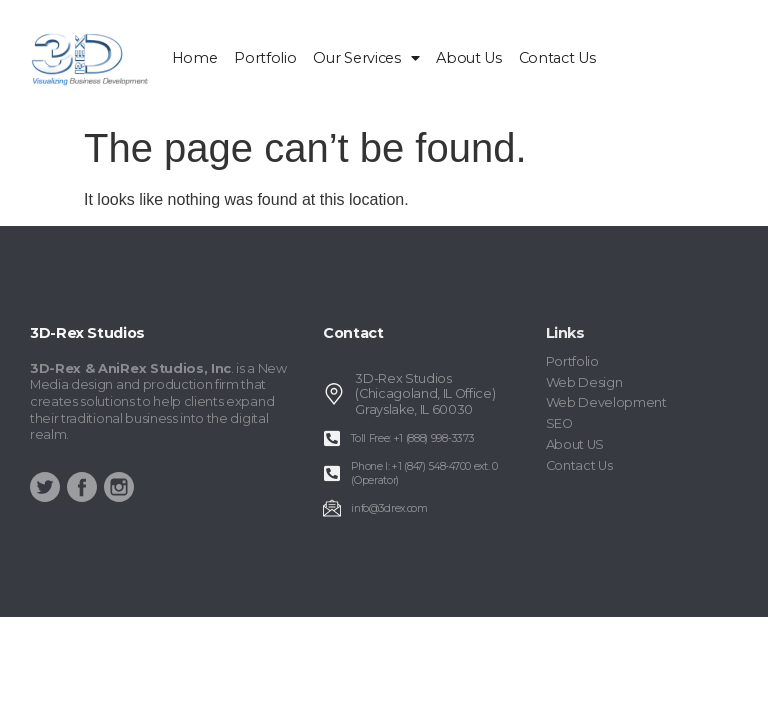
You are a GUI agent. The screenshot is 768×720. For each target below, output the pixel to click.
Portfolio (265, 58)
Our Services (366, 58)
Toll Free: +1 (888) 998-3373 (412, 438)
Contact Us (557, 58)
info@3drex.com (389, 508)
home (195, 58)
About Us (468, 58)
